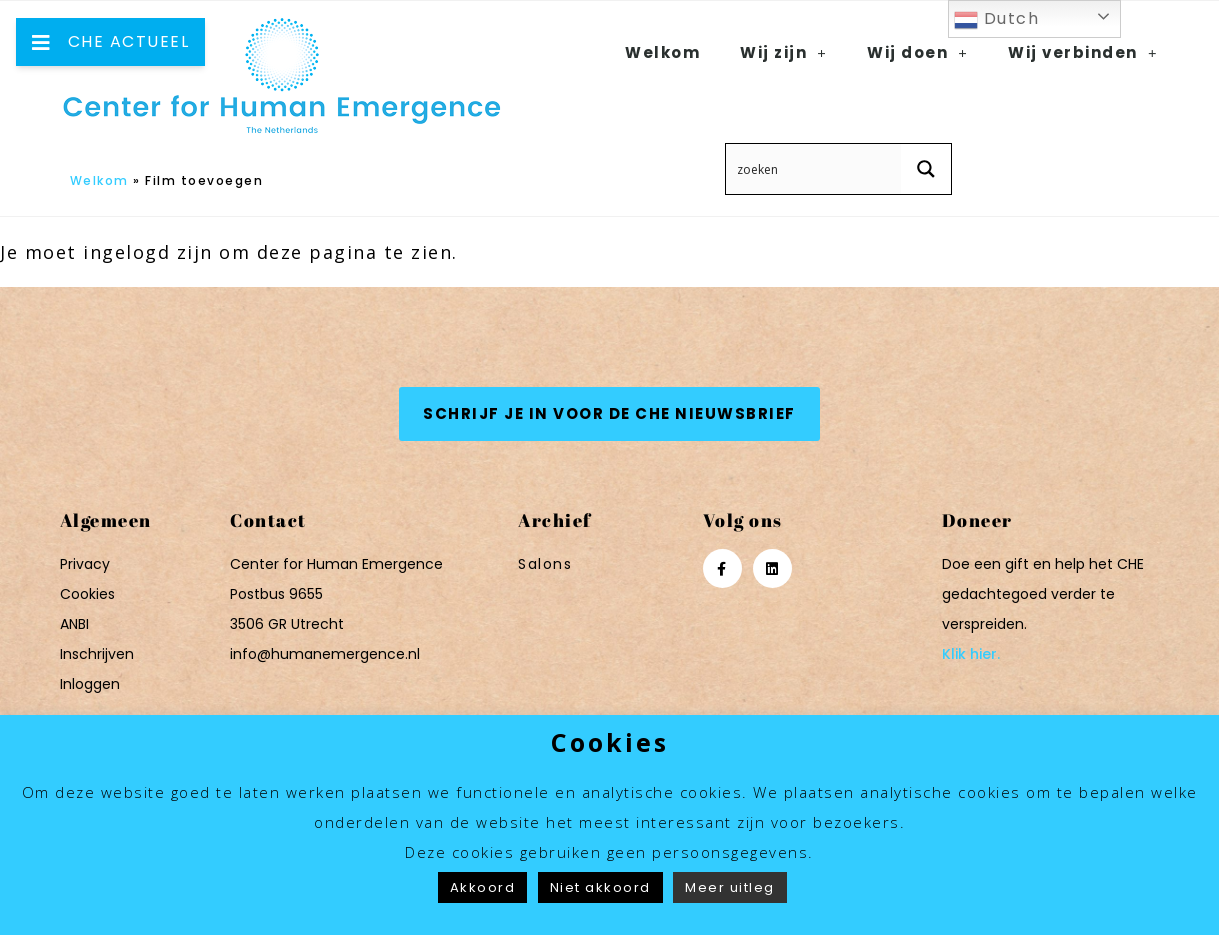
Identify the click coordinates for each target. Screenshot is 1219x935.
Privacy (85, 564)
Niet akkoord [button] (600, 887)
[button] (609, 414)
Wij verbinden (1083, 52)
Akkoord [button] (483, 887)
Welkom (99, 180)
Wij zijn (783, 52)
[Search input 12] (814, 169)
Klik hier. (971, 654)
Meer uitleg (730, 887)
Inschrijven (97, 654)
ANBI (74, 624)
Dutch (996, 19)
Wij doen (917, 52)
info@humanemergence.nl (325, 654)
